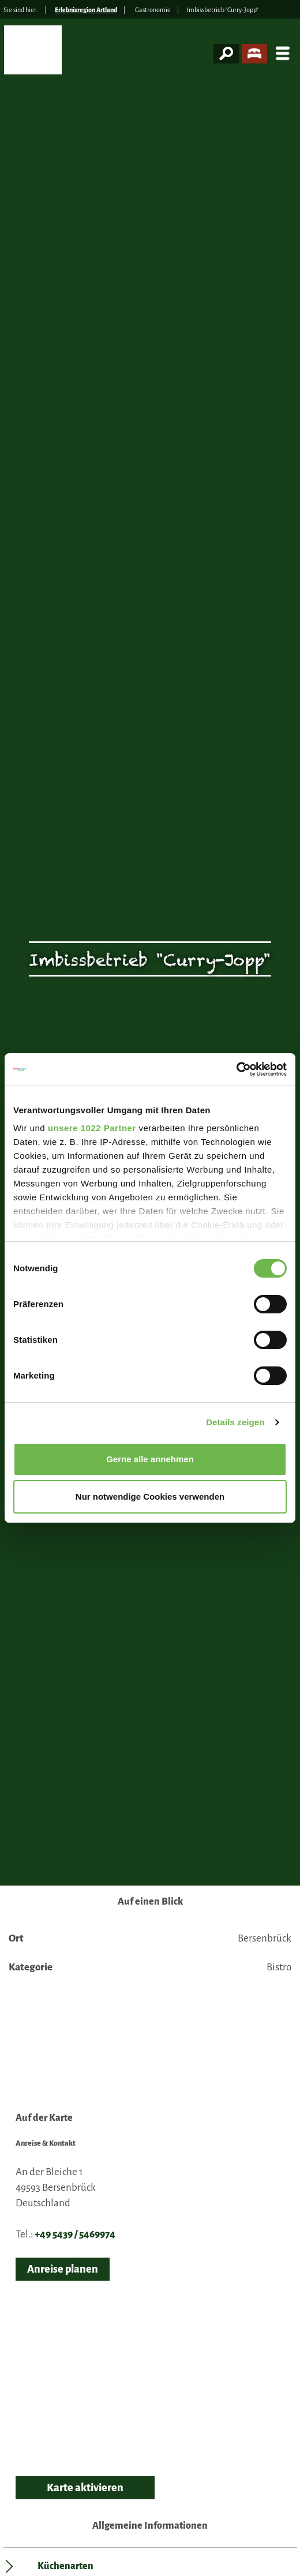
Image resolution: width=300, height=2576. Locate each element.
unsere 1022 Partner (92, 1128)
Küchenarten (65, 2566)
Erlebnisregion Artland (86, 9)
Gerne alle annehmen (150, 1459)
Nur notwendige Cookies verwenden (150, 1496)
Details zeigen (235, 1422)
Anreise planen (62, 2269)
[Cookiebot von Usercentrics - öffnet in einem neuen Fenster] (236, 1069)
